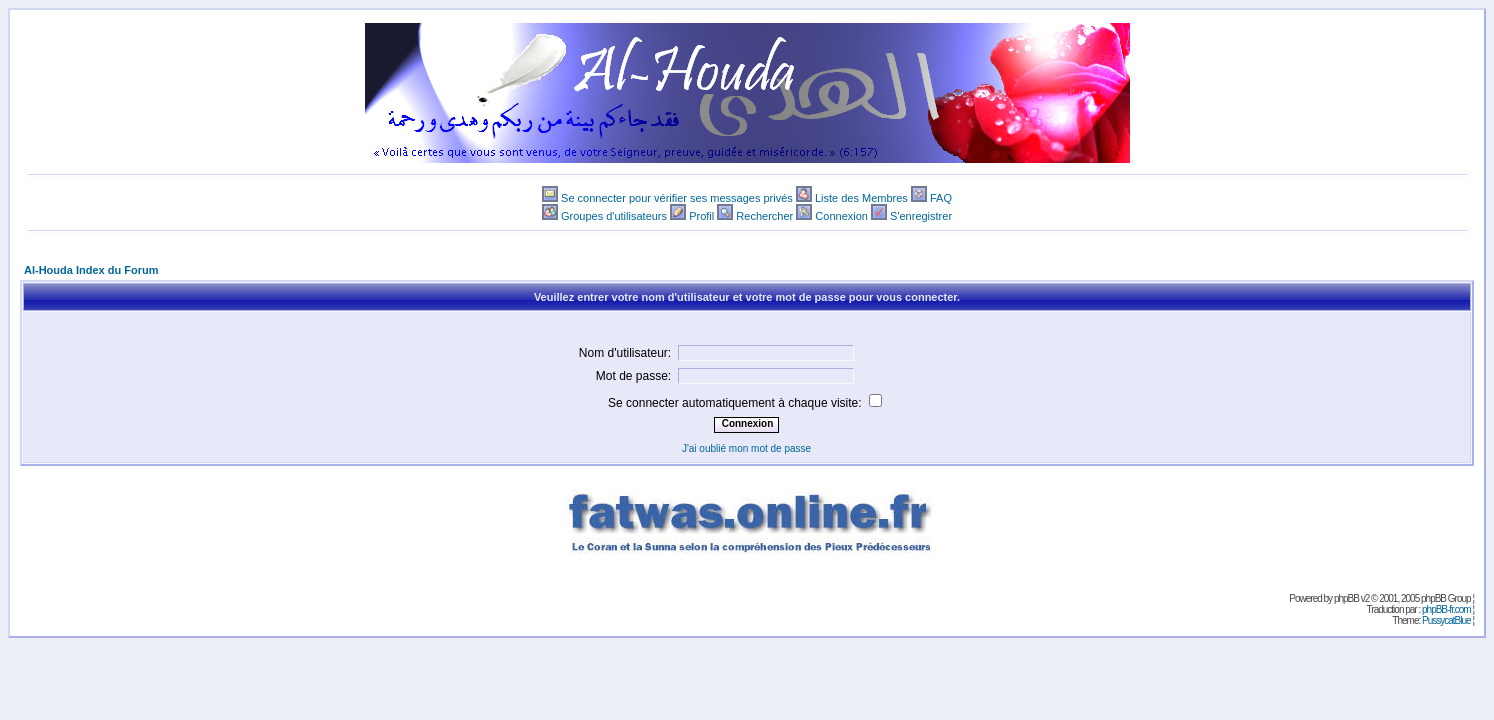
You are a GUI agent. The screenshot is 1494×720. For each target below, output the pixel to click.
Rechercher (764, 216)
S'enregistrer (921, 216)
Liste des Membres (861, 198)
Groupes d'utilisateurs (614, 216)
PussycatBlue (1446, 620)
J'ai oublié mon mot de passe (746, 448)
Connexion (841, 216)
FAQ (941, 198)
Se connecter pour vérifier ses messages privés (677, 198)
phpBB (1346, 598)
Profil (701, 216)
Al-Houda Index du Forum (91, 270)
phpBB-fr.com (1446, 609)
